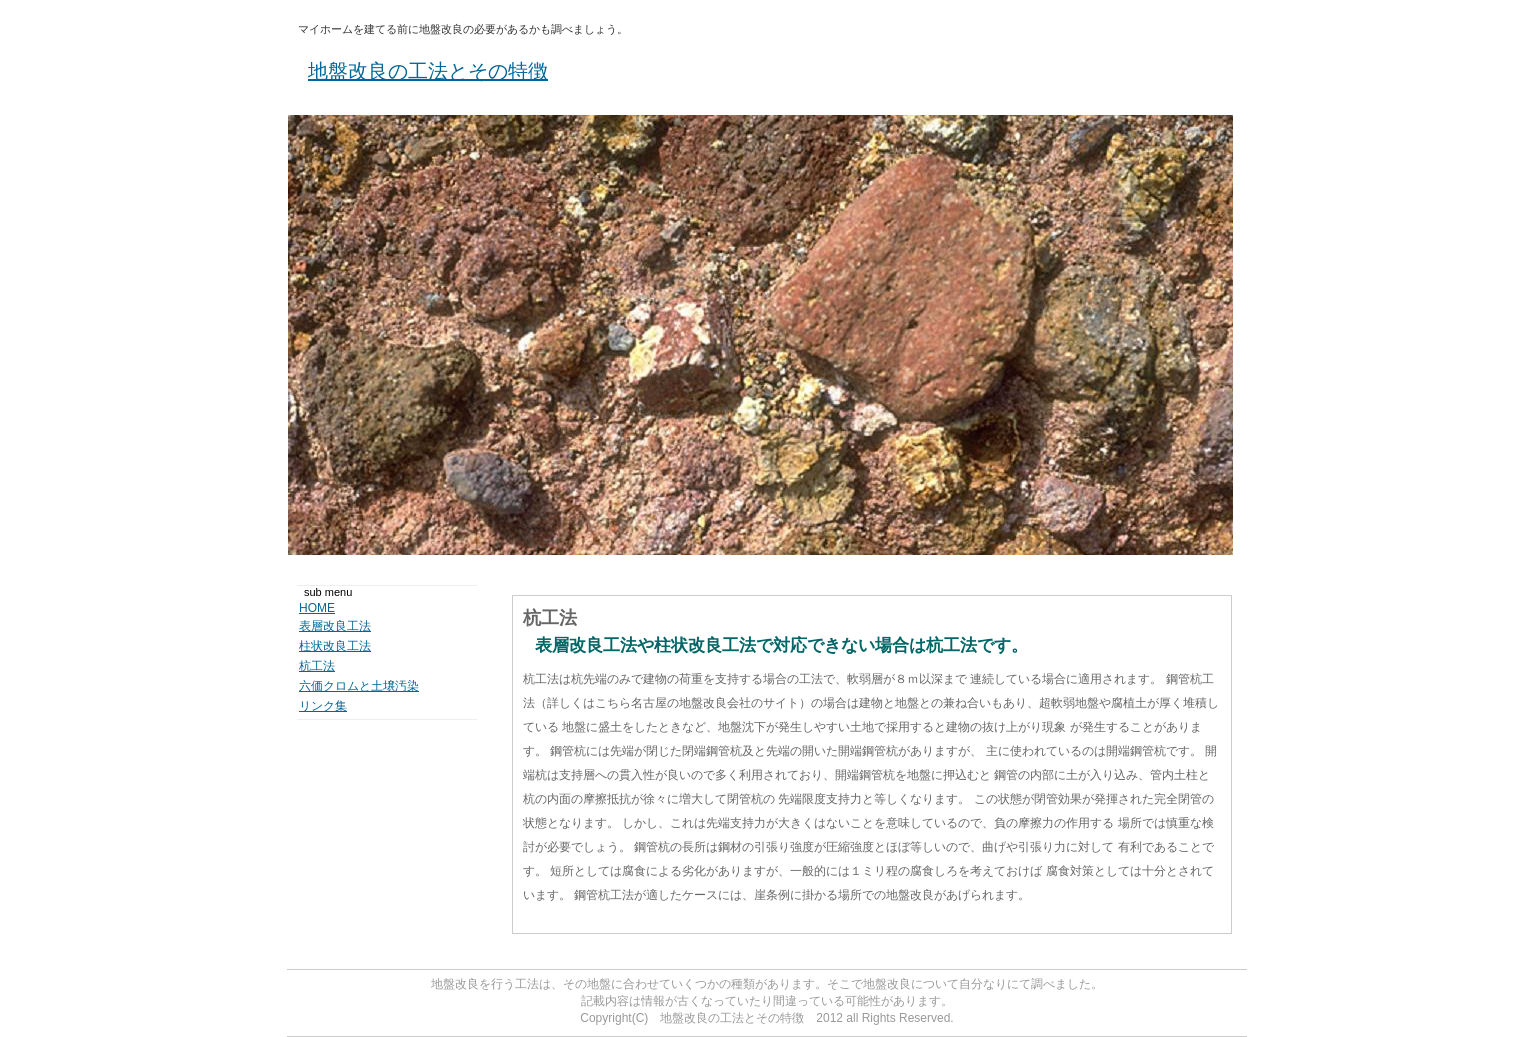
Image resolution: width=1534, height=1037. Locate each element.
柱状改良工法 (335, 646)
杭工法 (317, 666)
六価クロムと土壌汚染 (359, 686)
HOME (317, 608)
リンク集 (323, 706)
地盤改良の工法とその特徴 (428, 71)
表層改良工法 (335, 626)
